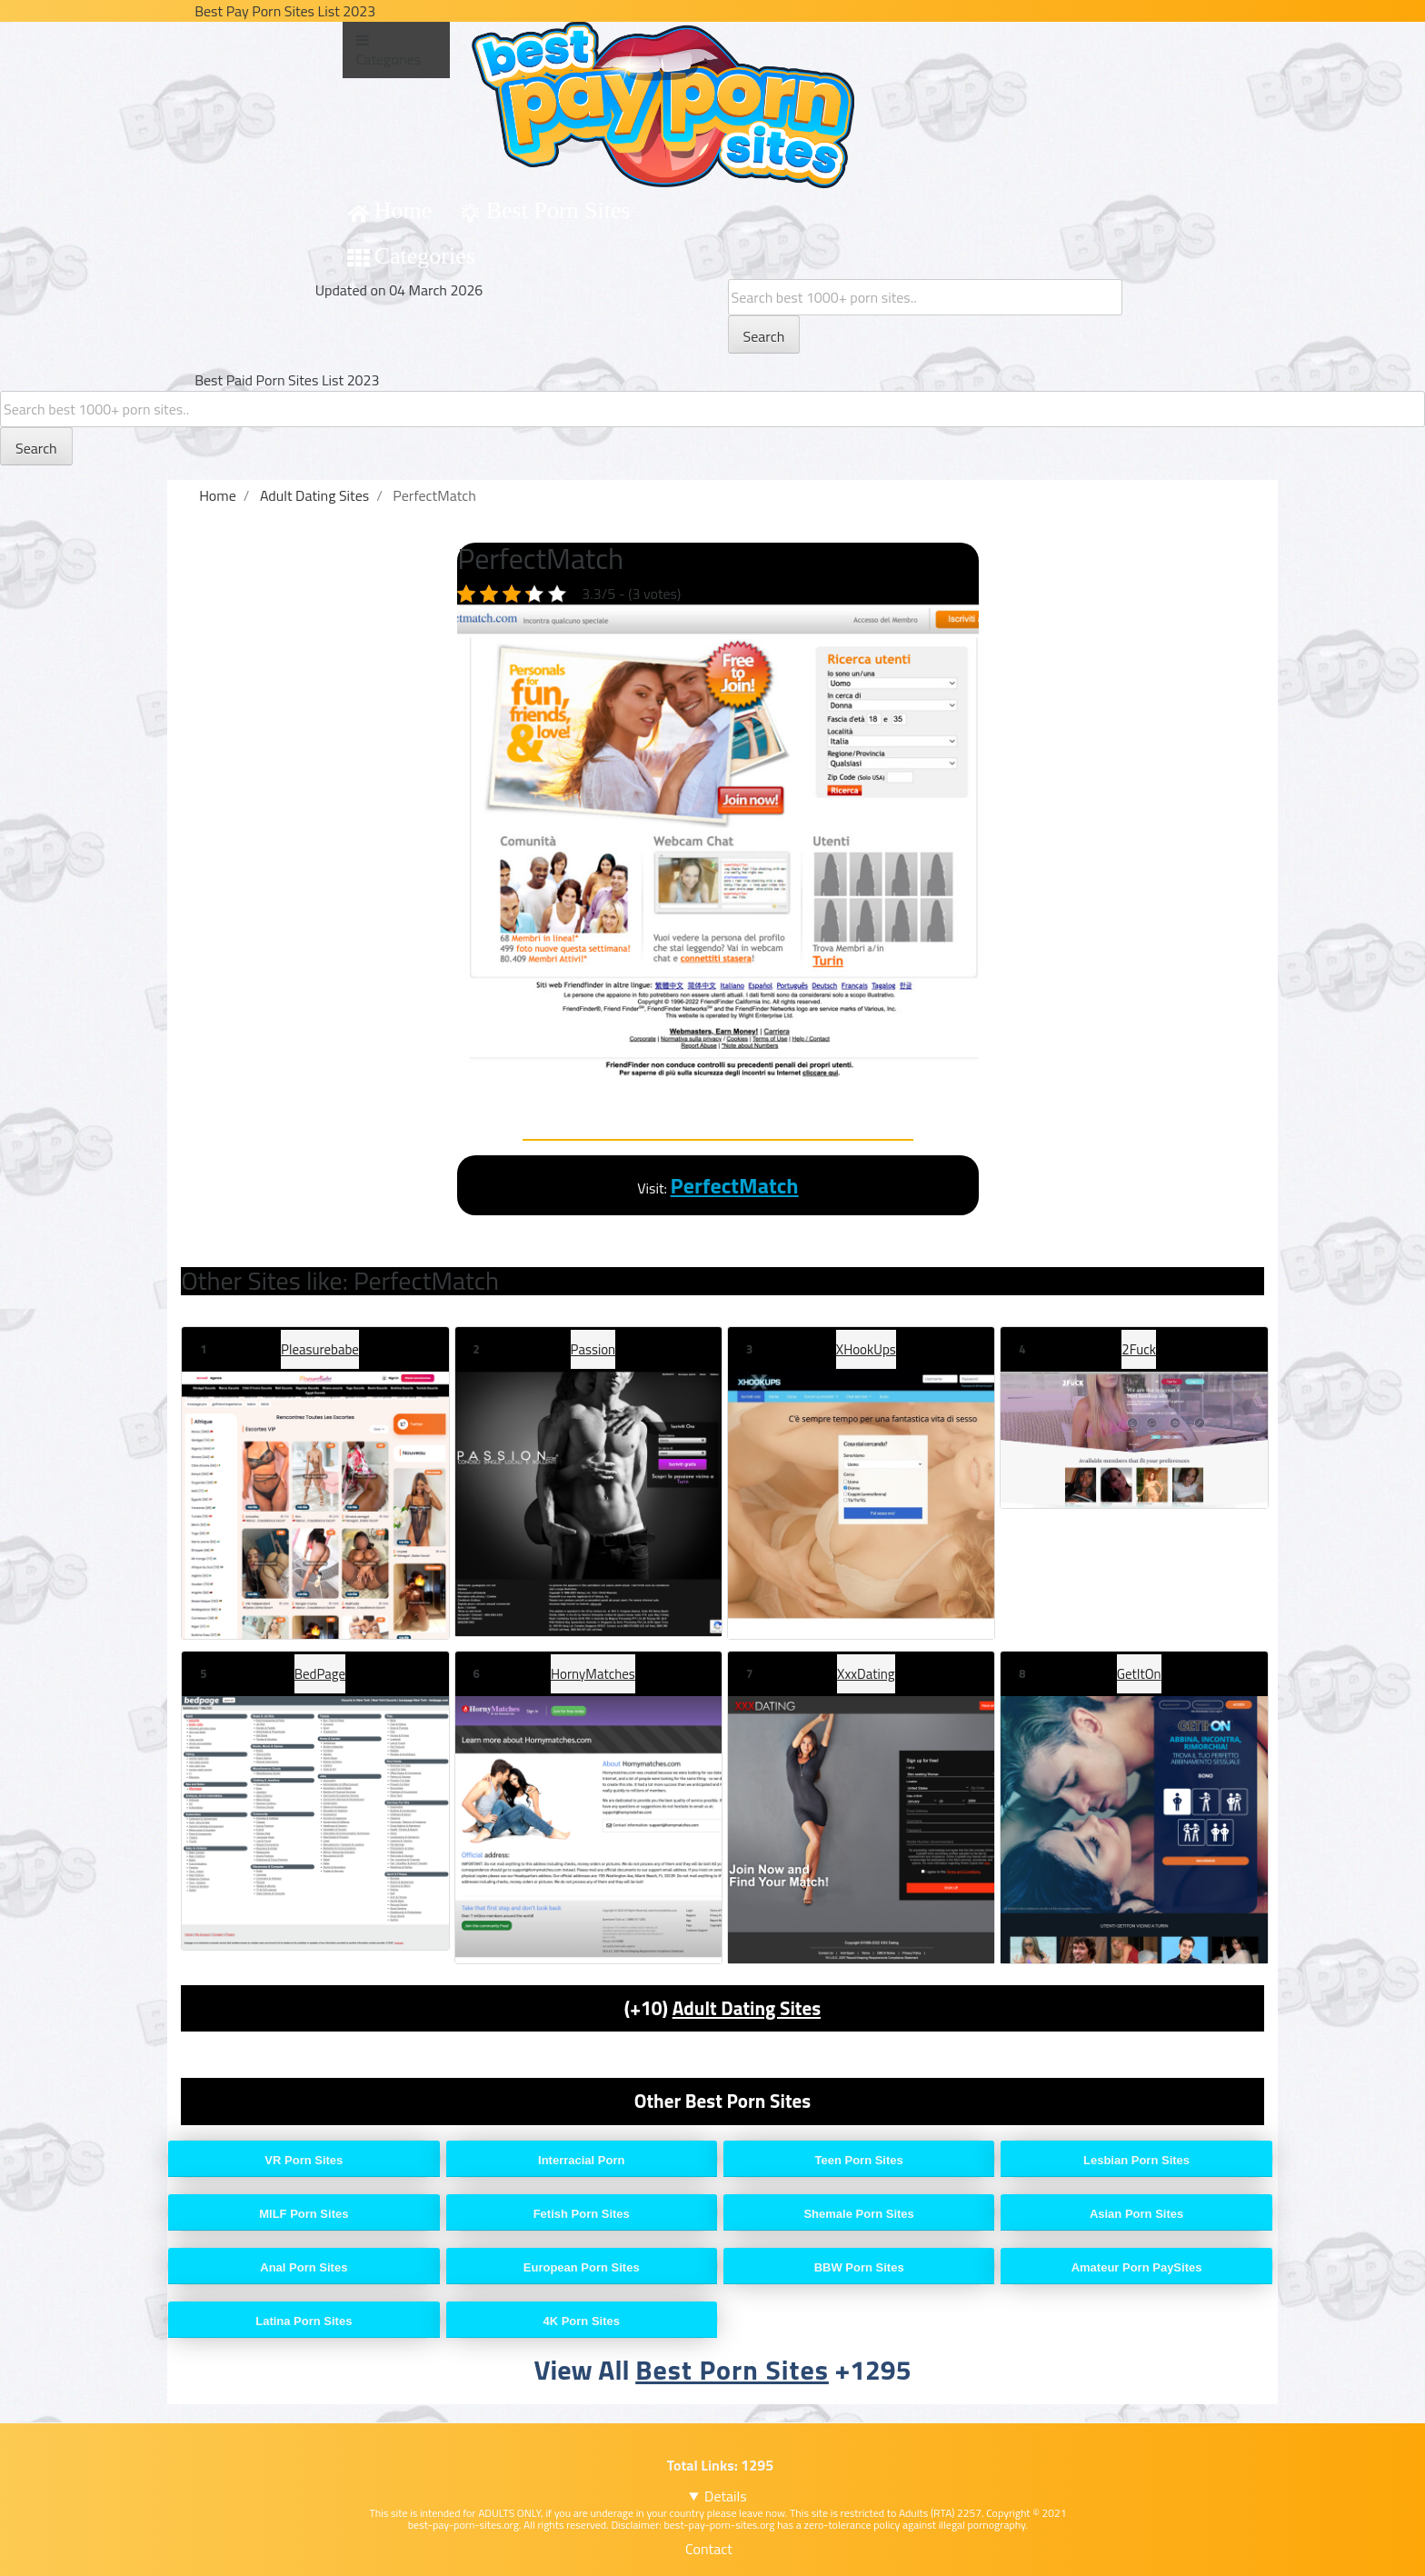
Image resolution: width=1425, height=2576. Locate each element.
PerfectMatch (735, 1185)
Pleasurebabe (320, 1349)
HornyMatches (593, 1673)
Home (403, 210)
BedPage (319, 1673)
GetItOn (1139, 1673)
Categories (424, 256)
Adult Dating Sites (747, 2007)
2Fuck (1138, 1349)
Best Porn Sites (558, 210)
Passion (593, 1349)
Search (764, 336)
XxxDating (865, 1673)
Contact (708, 2549)
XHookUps (866, 1349)
